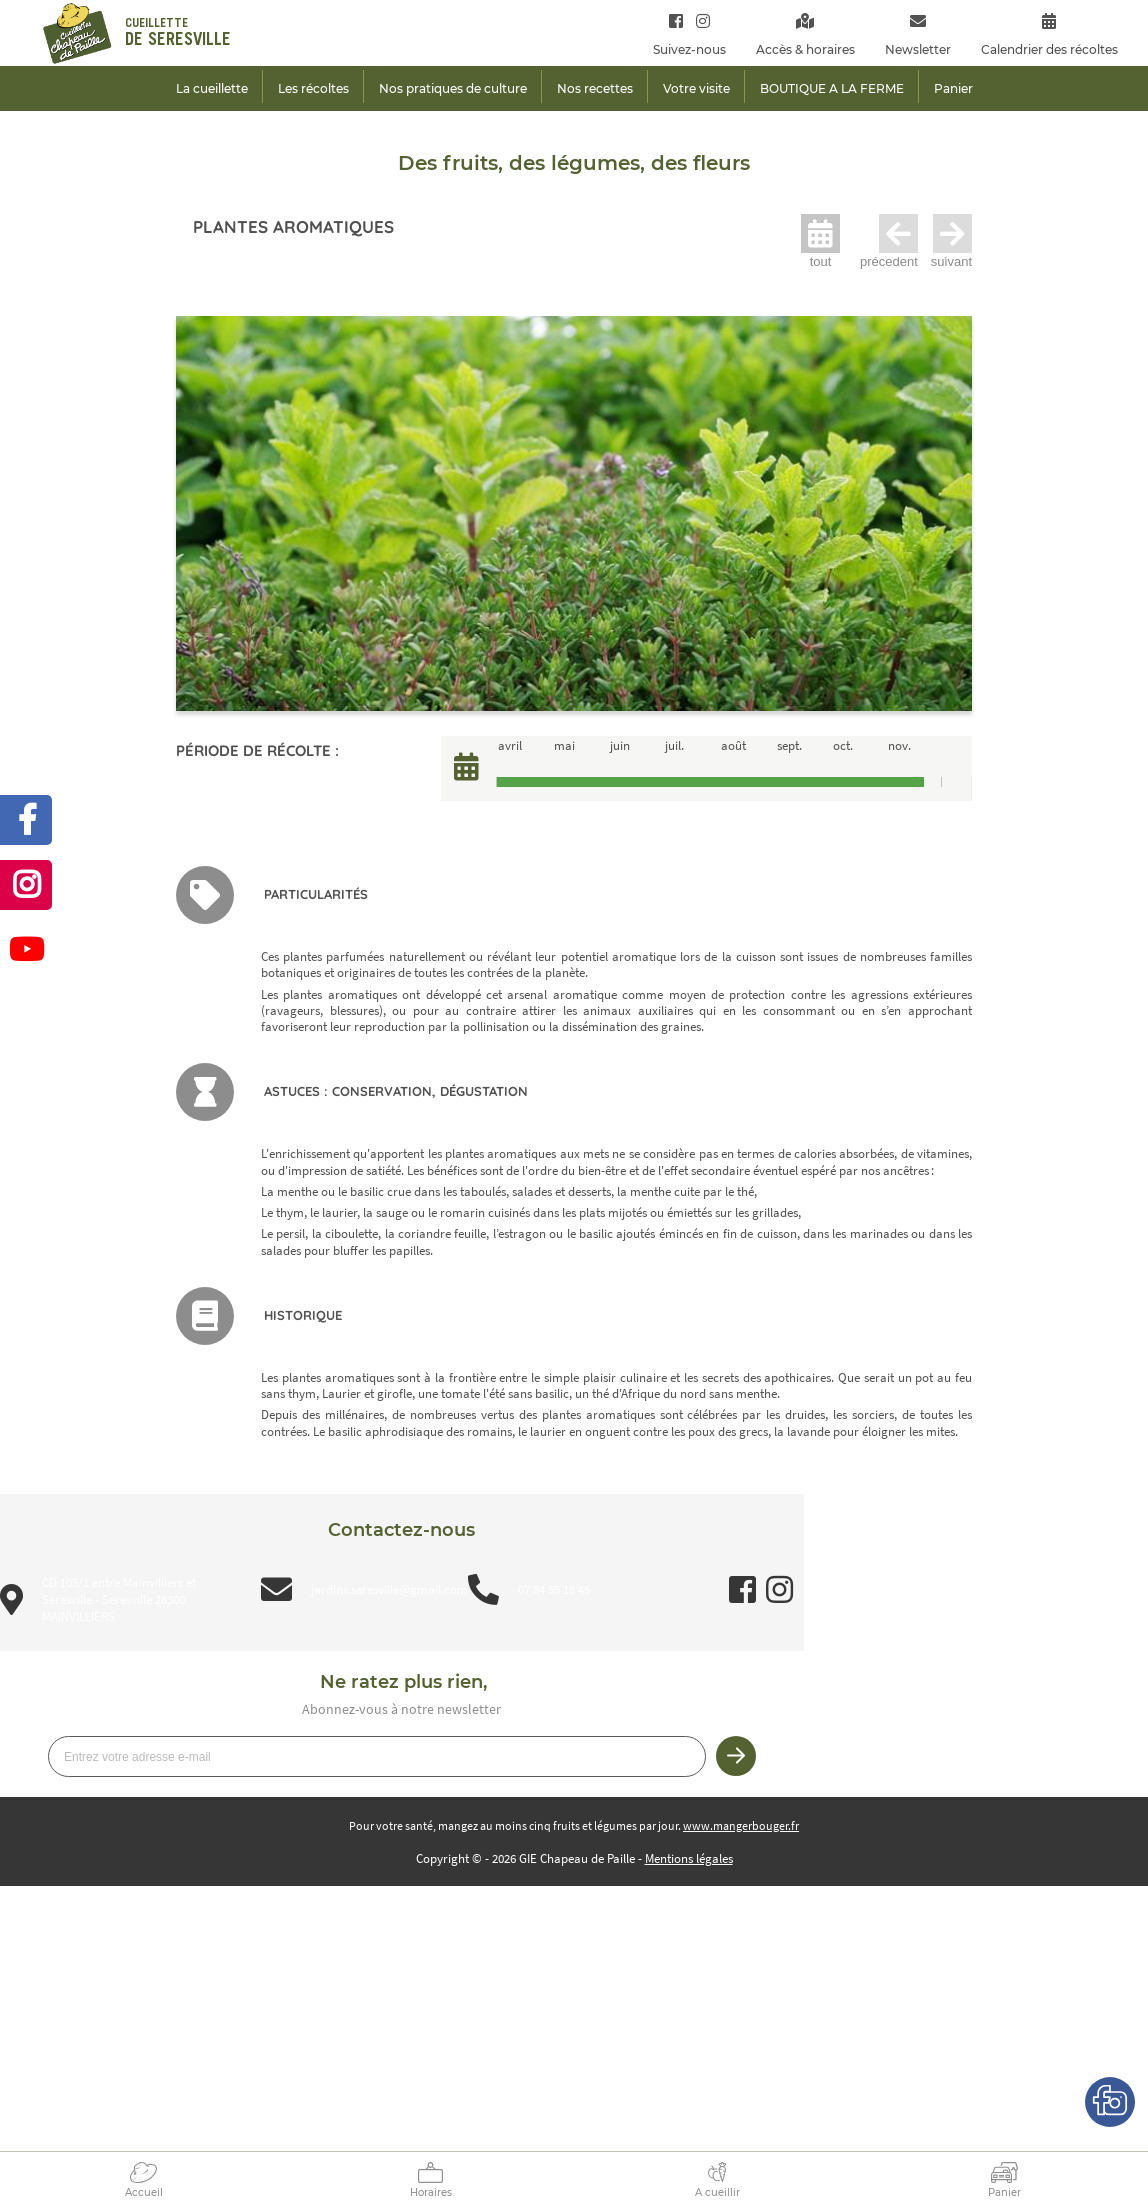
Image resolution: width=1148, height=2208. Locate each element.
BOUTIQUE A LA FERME (832, 88)
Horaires (431, 2192)
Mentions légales (689, 1858)
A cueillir (717, 2192)
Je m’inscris (736, 1756)
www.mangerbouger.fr (741, 1825)
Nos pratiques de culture (453, 88)
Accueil (144, 2192)
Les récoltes (313, 88)
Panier (1004, 2192)
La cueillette (212, 88)
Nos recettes (595, 88)
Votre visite (696, 88)
